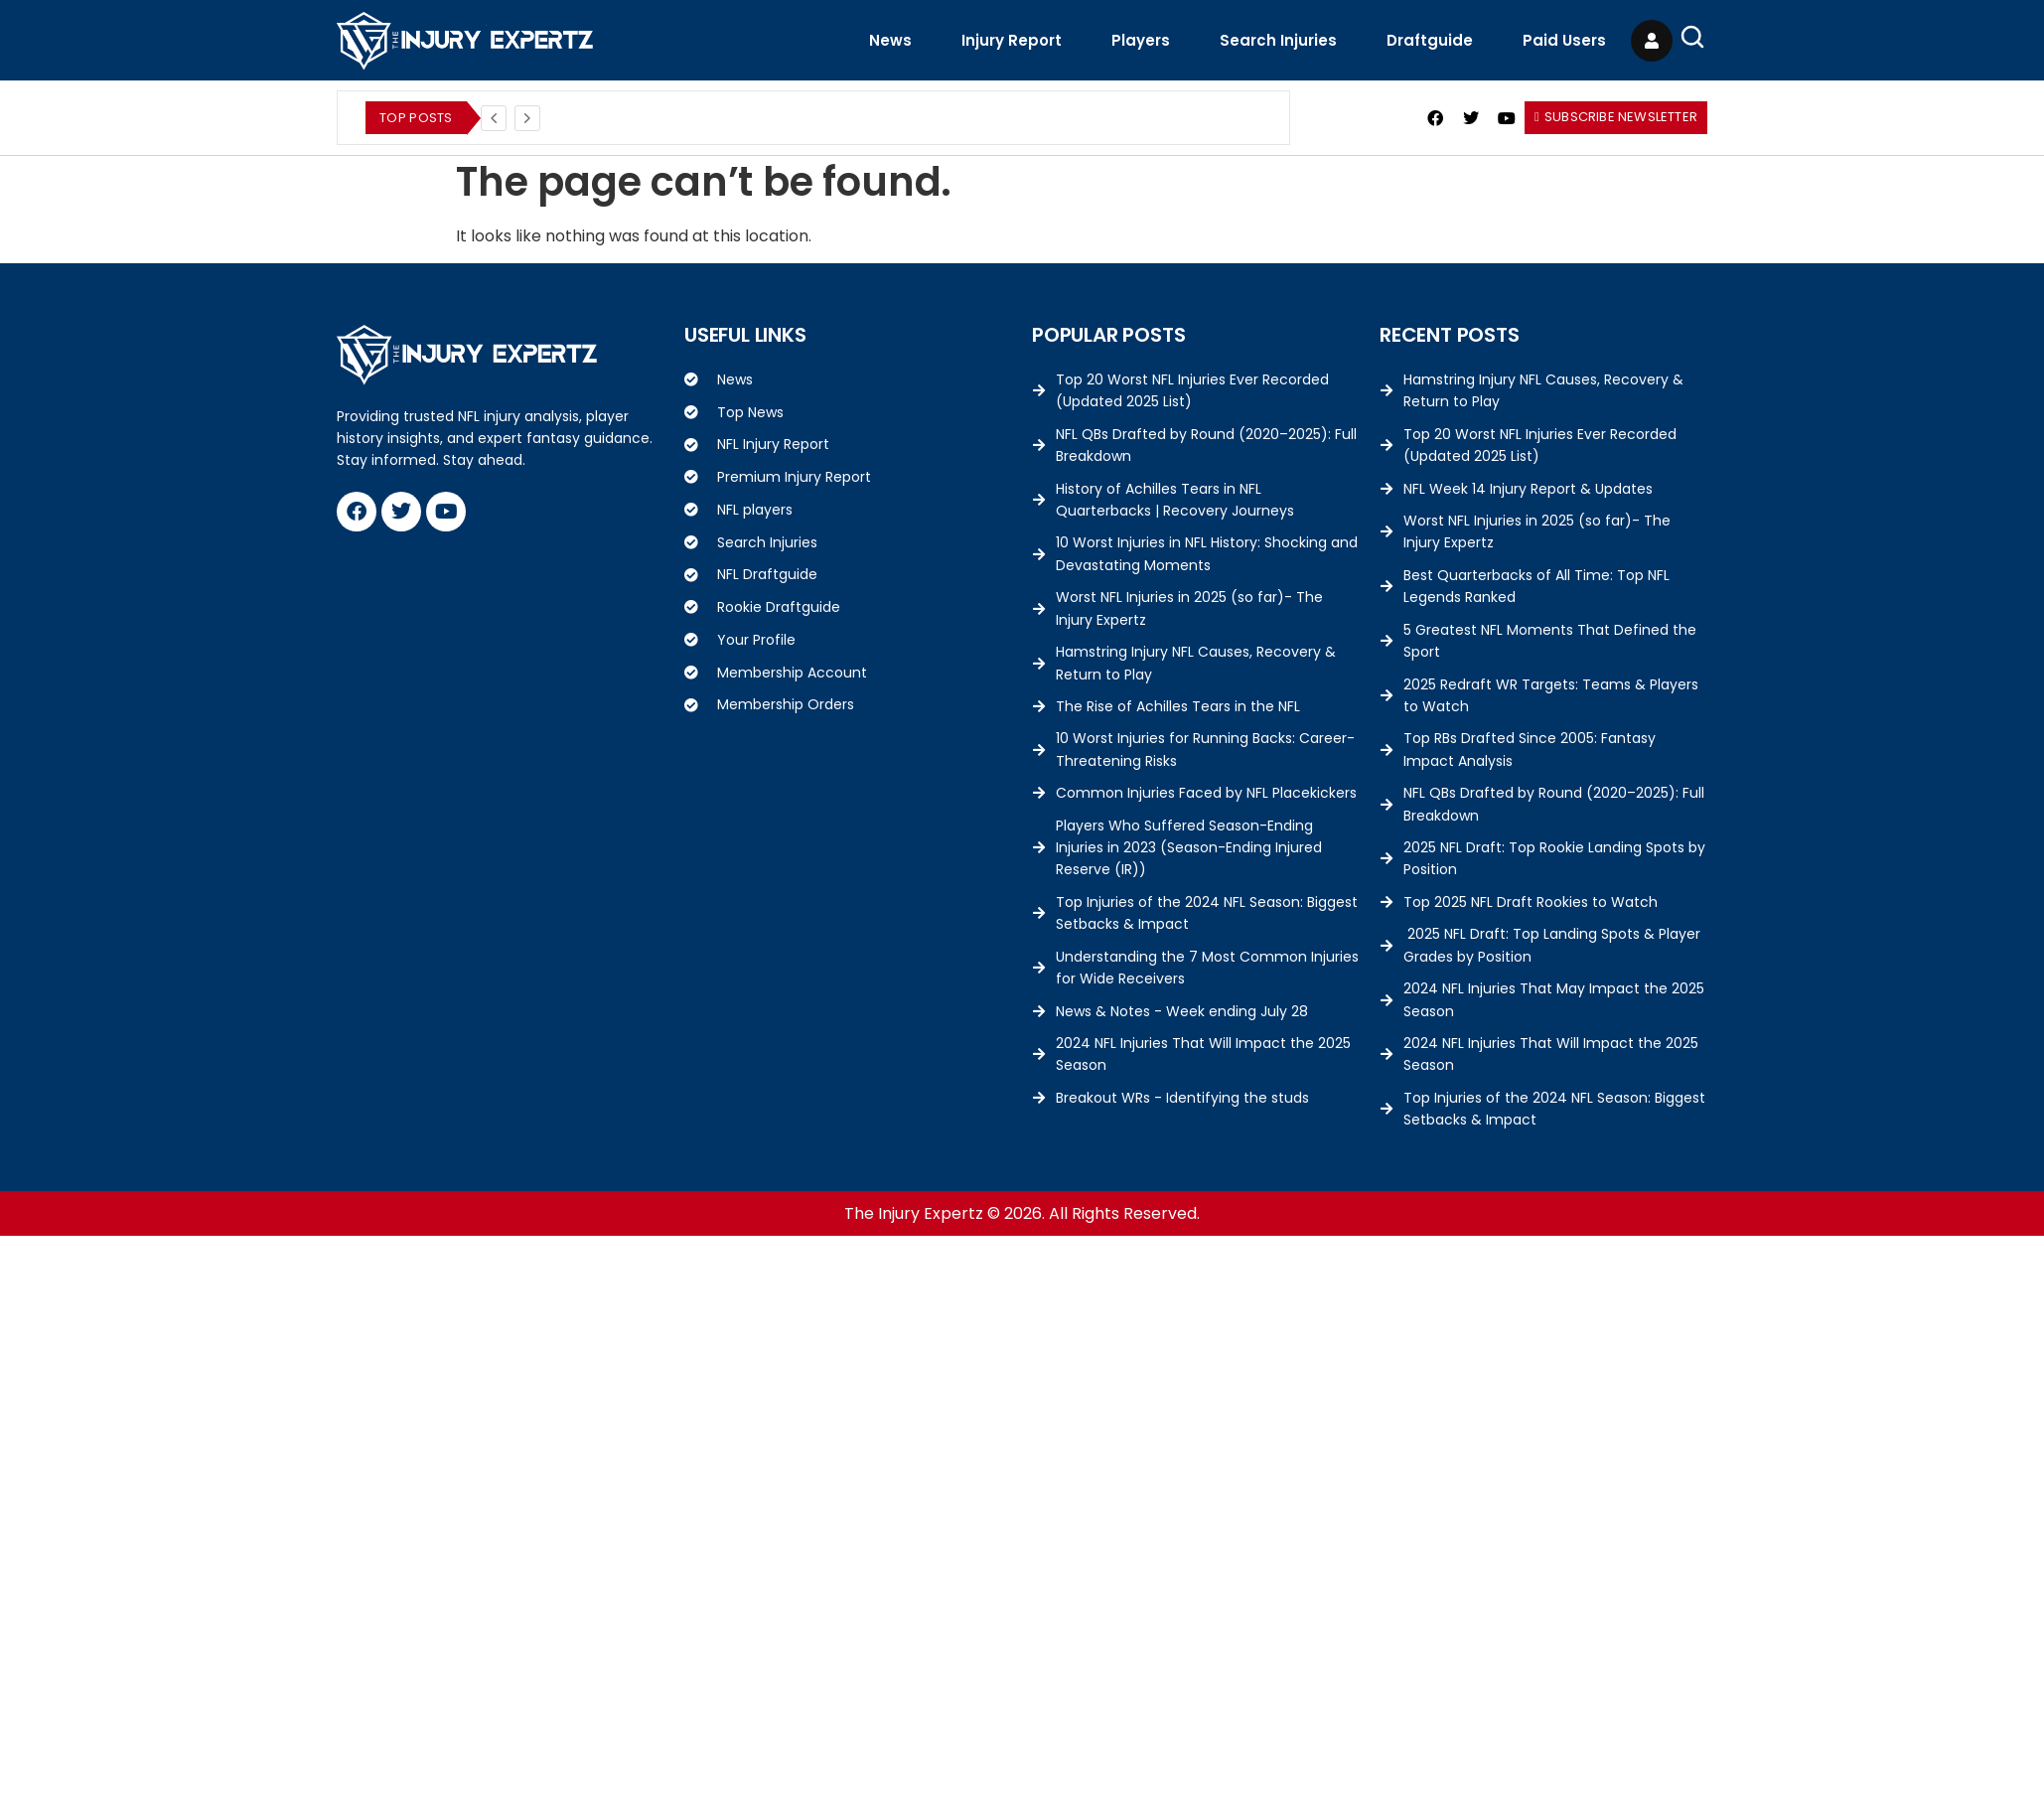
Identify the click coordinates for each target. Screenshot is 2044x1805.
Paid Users (1564, 40)
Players (1140, 40)
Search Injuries (1278, 40)
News (890, 40)
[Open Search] (1692, 37)
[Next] (527, 118)
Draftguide (1430, 40)
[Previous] (494, 118)
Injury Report (1011, 40)
